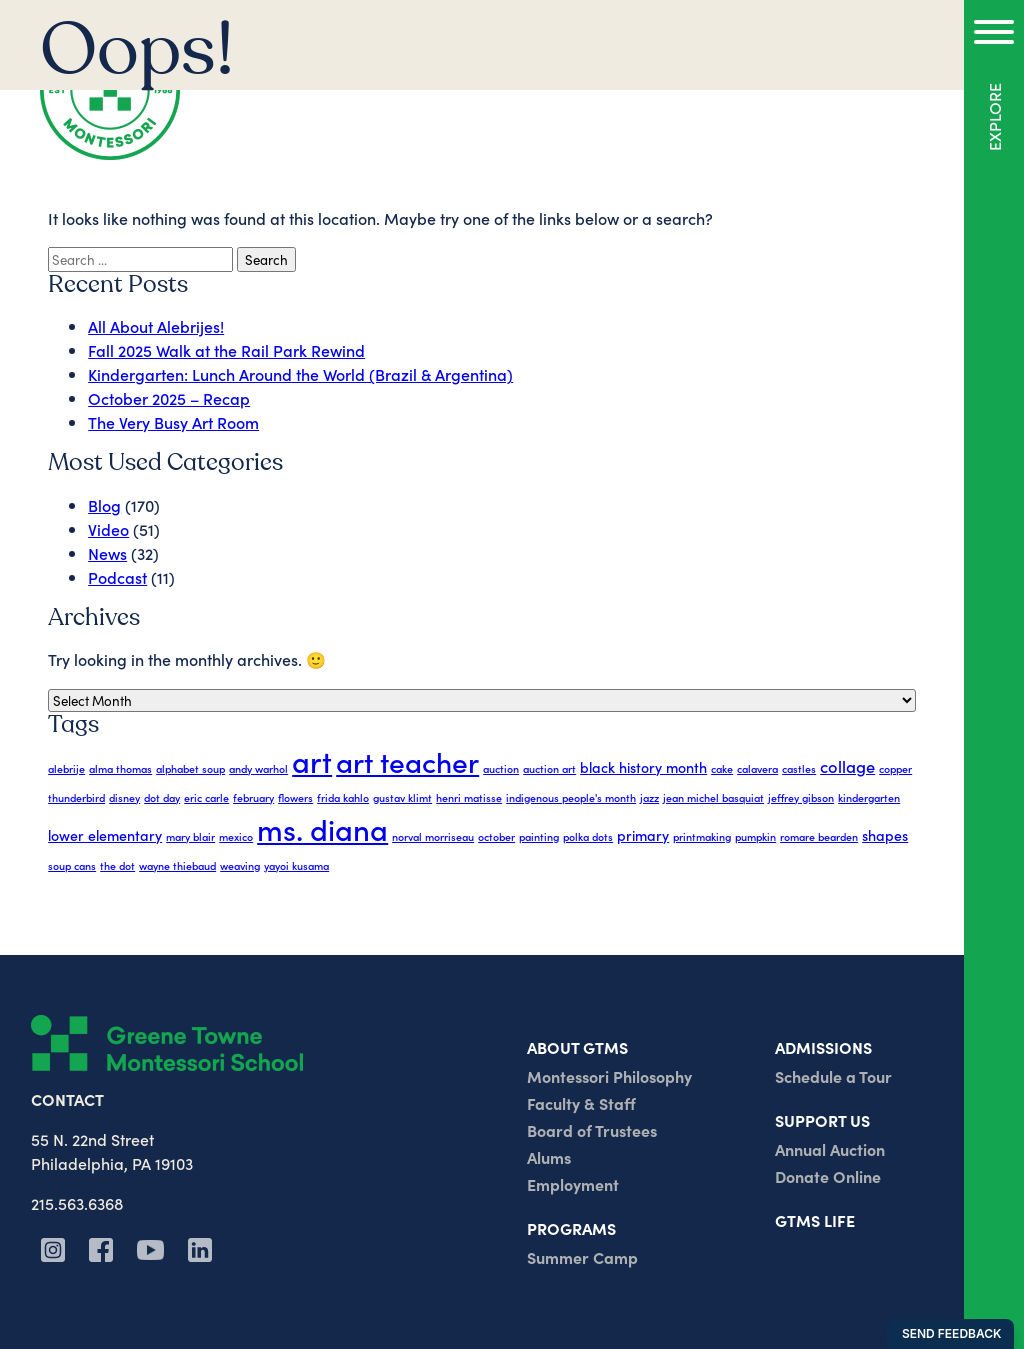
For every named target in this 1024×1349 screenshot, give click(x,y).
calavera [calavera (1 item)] (757, 768)
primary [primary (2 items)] (643, 835)
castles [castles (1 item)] (799, 768)
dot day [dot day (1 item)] (162, 797)
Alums (549, 1157)
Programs (571, 1228)
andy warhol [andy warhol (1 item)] (258, 768)
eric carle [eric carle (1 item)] (206, 797)
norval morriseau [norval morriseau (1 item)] (433, 836)
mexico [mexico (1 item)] (236, 836)
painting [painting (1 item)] (539, 836)
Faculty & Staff (581, 1103)
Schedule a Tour (833, 1076)
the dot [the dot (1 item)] (117, 865)
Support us (822, 1120)
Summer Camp (582, 1257)
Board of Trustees (592, 1130)
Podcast (117, 577)
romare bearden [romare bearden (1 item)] (819, 836)
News (107, 553)
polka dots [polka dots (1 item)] (588, 836)
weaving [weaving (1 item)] (240, 865)
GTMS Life (815, 1220)
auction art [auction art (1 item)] (549, 768)
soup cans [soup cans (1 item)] (72, 865)
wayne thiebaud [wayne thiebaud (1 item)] (177, 865)
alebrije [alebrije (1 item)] (66, 768)
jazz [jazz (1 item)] (649, 797)
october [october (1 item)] (496, 836)
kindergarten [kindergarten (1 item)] (869, 797)
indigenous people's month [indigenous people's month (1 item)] (571, 797)
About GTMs (577, 1047)
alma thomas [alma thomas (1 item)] (120, 768)
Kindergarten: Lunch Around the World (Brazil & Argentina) (300, 374)
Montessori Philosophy (609, 1076)
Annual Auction (830, 1149)
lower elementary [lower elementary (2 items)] (105, 835)
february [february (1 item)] (253, 797)
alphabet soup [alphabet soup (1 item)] (190, 768)
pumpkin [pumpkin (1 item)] (755, 836)
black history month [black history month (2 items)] (643, 767)
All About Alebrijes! (156, 326)
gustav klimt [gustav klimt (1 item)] (402, 797)
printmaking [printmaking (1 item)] (702, 836)
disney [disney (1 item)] (124, 797)
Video (108, 529)
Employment (573, 1184)
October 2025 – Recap (169, 398)
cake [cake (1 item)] (722, 768)
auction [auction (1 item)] (501, 768)
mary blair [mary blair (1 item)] (190, 836)
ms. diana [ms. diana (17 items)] (322, 828)
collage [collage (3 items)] (847, 765)
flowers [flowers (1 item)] (295, 797)
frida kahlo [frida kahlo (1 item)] (343, 797)
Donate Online (828, 1176)
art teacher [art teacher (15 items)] (407, 761)
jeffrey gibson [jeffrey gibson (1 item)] (801, 797)
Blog (104, 505)
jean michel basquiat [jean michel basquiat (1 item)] (713, 797)
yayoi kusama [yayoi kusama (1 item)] (296, 865)
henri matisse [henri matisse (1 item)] (469, 797)
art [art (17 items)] (312, 760)
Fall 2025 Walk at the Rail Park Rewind (226, 350)
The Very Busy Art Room (173, 422)
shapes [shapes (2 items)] (885, 835)
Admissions (823, 1047)
